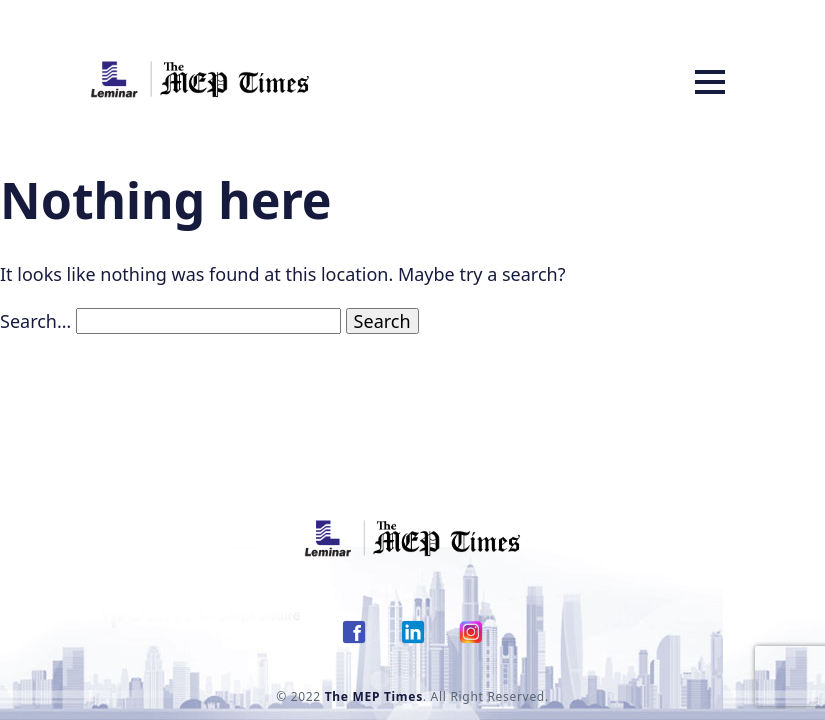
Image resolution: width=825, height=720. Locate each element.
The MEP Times (374, 696)
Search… (35, 321)
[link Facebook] (354, 640)
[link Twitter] (413, 640)
